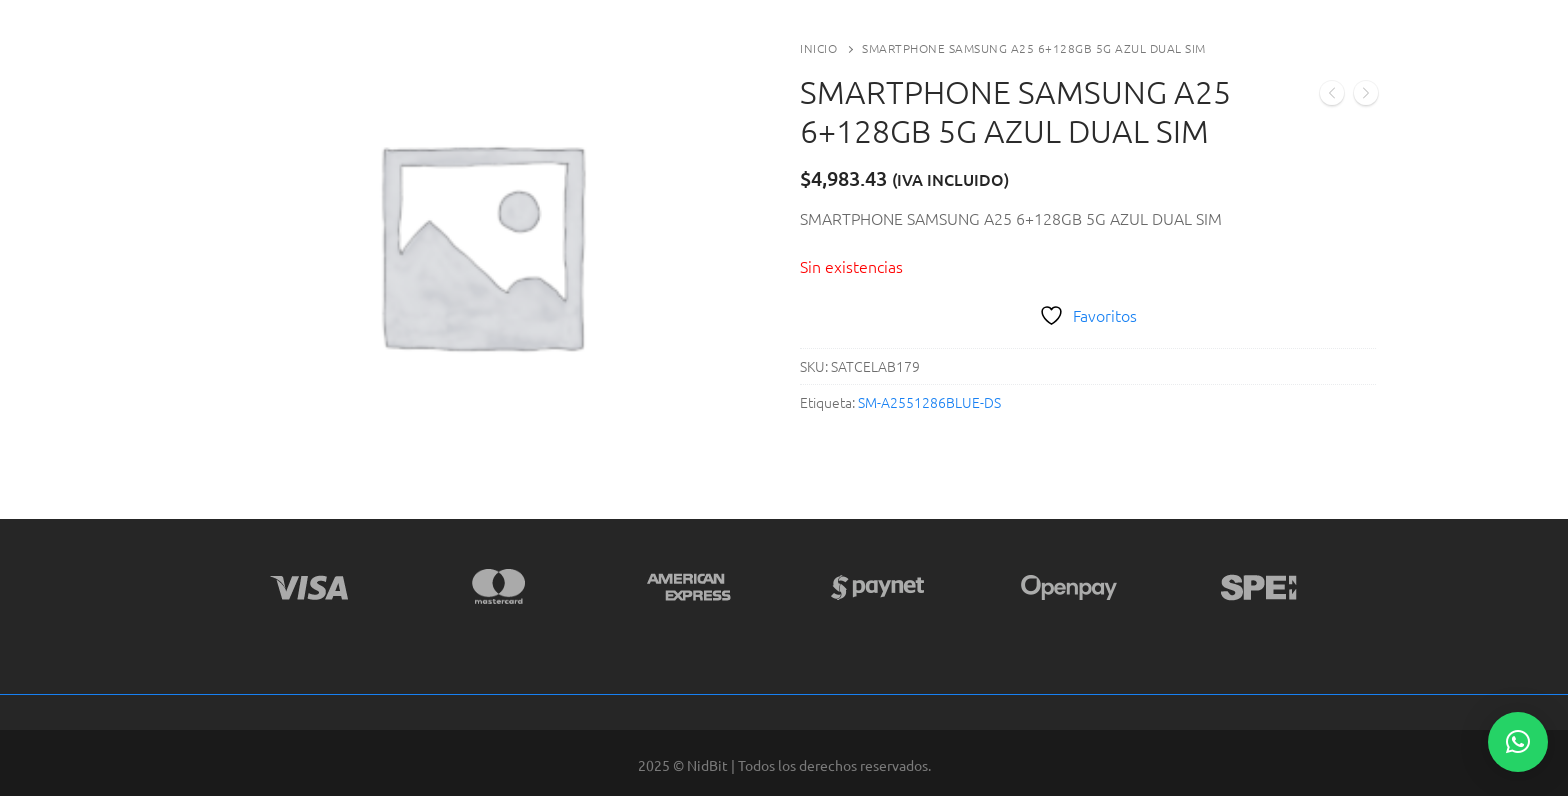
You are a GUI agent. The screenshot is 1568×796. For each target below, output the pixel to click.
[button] (1518, 742)
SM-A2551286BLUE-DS (929, 402)
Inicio (818, 48)
